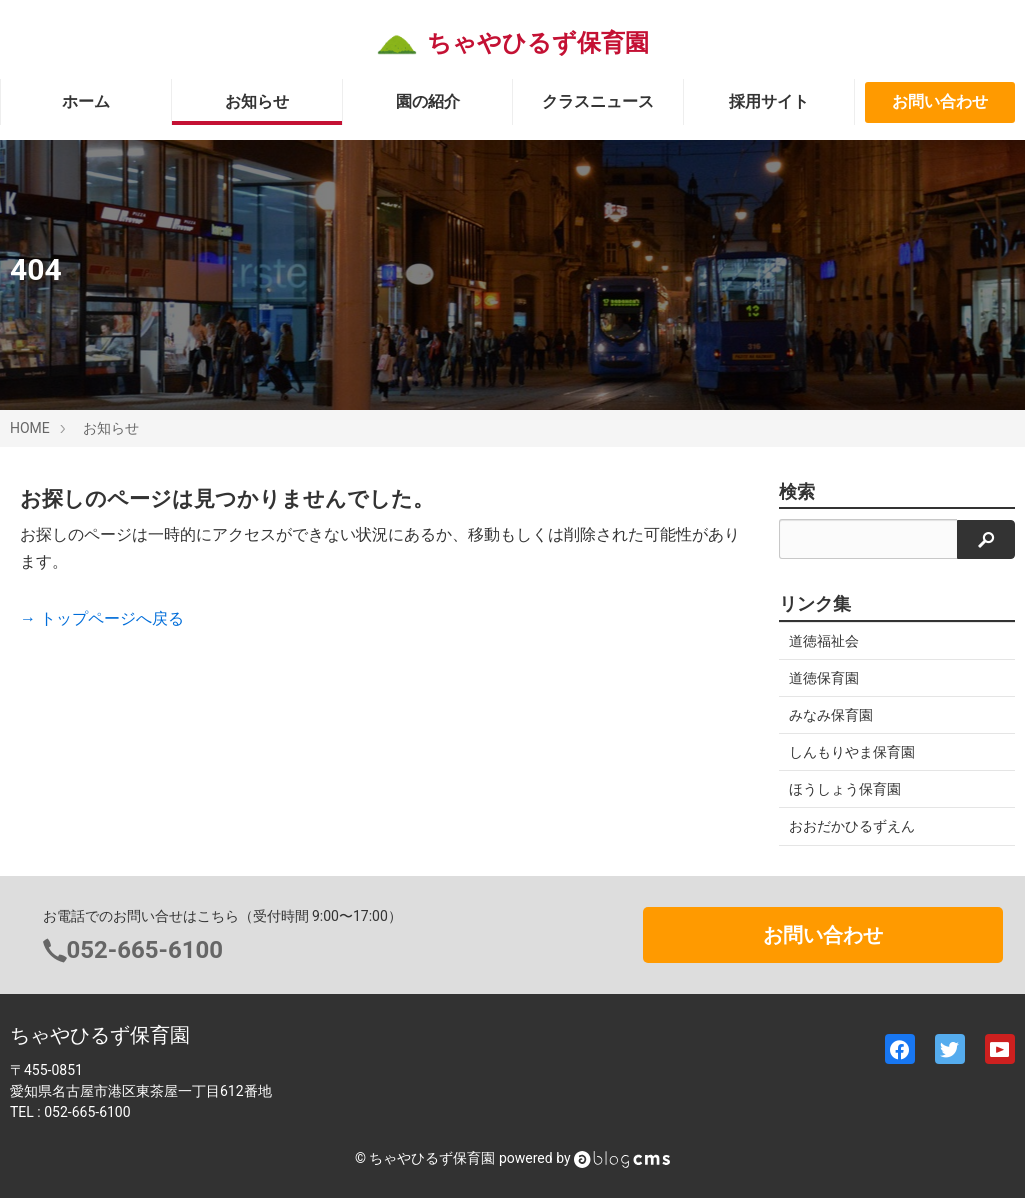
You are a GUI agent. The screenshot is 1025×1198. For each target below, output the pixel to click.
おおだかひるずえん (852, 826)
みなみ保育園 (831, 715)
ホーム (86, 101)
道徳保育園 (824, 678)
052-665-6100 (145, 950)
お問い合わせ (940, 101)
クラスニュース (598, 101)
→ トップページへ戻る (102, 618)
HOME (30, 428)
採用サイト (769, 101)
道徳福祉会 (824, 641)
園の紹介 (428, 101)
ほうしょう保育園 (845, 789)
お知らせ (257, 101)
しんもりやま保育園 (852, 752)
